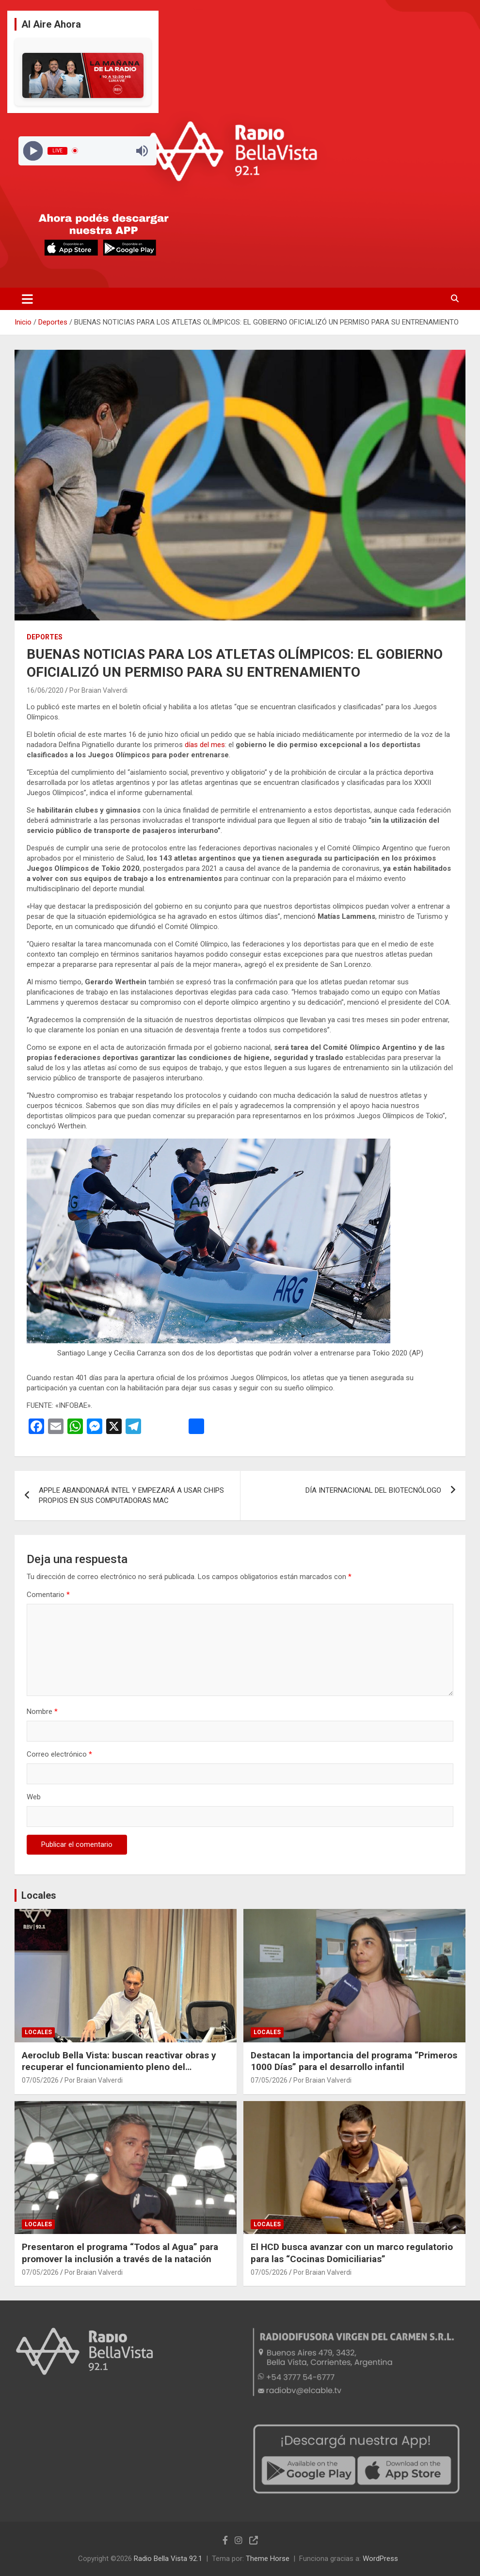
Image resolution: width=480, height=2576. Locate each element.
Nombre (42, 1711)
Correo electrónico (59, 1754)
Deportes (45, 637)
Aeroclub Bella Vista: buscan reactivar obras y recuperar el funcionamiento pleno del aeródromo (119, 2067)
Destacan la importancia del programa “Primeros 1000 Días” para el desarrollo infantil (354, 2061)
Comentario (48, 1594)
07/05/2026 (40, 2080)
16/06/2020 (45, 690)
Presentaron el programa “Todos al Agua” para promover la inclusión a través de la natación (120, 2253)
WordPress (380, 2558)
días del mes (205, 744)
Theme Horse (267, 2558)
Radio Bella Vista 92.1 (168, 2558)
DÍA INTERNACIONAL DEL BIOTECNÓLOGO (373, 1490)
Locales (38, 1895)
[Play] (32, 150)
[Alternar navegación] (27, 299)
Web (34, 1797)
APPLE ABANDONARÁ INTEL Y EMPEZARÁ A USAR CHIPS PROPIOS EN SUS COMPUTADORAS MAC (131, 1495)
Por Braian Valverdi (98, 690)
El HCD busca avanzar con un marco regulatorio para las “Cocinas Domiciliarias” (352, 2253)
